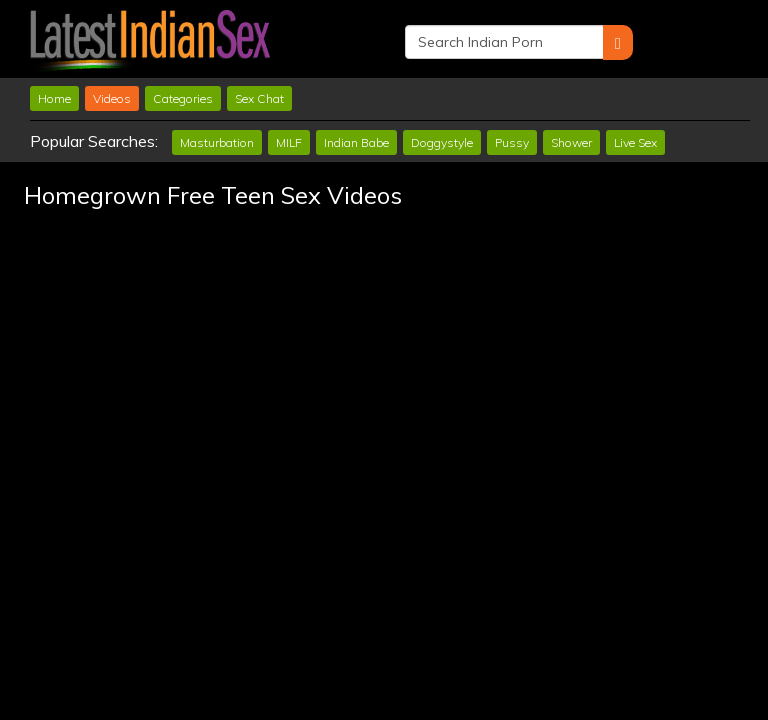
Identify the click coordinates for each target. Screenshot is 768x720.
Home (54, 98)
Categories (183, 98)
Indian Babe (356, 142)
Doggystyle (442, 142)
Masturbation (217, 142)
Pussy (512, 142)
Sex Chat (259, 98)
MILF (289, 142)
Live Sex (635, 142)
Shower (571, 142)
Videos (112, 98)
